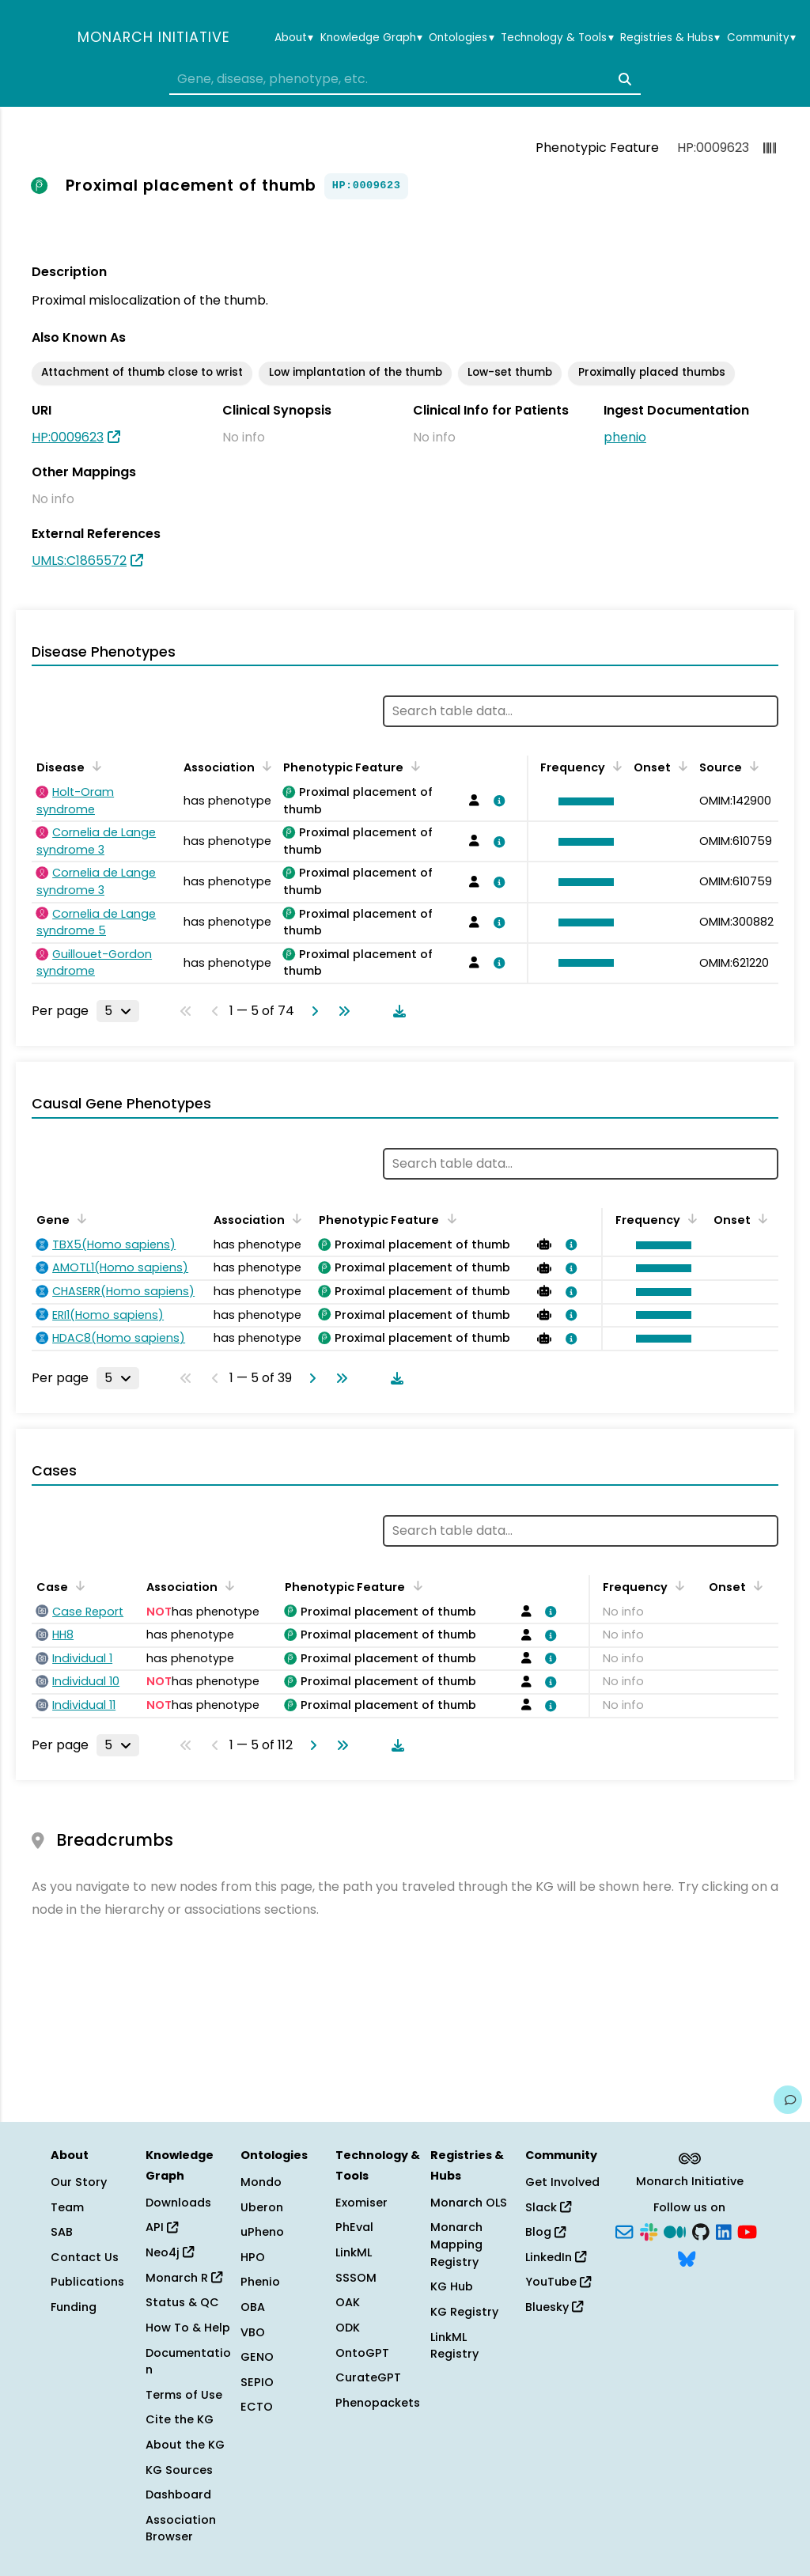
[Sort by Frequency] (614, 766)
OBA (252, 2307)
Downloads (178, 2202)
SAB (62, 2232)
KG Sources (179, 2470)
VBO (252, 2332)
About (293, 38)
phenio (625, 437)
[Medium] (675, 2231)
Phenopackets (377, 2403)
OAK (347, 2302)
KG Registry (464, 2312)
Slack (548, 2207)
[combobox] (405, 79)
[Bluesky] (686, 2257)
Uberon (261, 2207)
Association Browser (181, 2528)
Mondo (261, 2182)
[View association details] (497, 801)
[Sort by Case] (77, 1585)
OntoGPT (362, 2353)
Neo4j (170, 2252)
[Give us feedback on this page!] (788, 2099)
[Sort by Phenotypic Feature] (412, 766)
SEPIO (257, 2382)
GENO (257, 2357)
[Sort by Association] (264, 766)
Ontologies (461, 38)
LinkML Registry (454, 2345)
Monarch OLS (468, 2202)
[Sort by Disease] (94, 766)
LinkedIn (555, 2257)
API (162, 2227)
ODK (347, 2327)
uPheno (262, 2232)
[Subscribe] (624, 2231)
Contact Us (85, 2257)
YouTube (558, 2282)
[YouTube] (747, 2231)
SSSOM (356, 2278)
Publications (87, 2282)
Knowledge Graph (371, 38)
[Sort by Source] (751, 766)
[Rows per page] (118, 1011)
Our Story (79, 2182)
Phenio (260, 2282)
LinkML (353, 2252)
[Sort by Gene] (79, 1218)
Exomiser (361, 2202)
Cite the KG (180, 2419)
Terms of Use (184, 2395)
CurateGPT (368, 2377)
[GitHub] (701, 2231)
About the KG (185, 2445)
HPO (252, 2257)
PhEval (354, 2227)
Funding (74, 2307)
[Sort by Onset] (680, 766)
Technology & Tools (557, 38)
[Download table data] (396, 1011)
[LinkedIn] (724, 2231)
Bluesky (554, 2307)
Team (67, 2207)
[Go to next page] (311, 1011)
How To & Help (188, 2327)
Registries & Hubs (670, 38)
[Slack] (648, 2231)
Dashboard (178, 2494)
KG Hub (451, 2286)
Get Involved (562, 2182)
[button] (582, 801)
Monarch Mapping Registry (456, 2244)
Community (761, 38)
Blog (545, 2232)
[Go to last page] (341, 1011)
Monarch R (184, 2278)
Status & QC (182, 2302)
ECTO (256, 2407)
